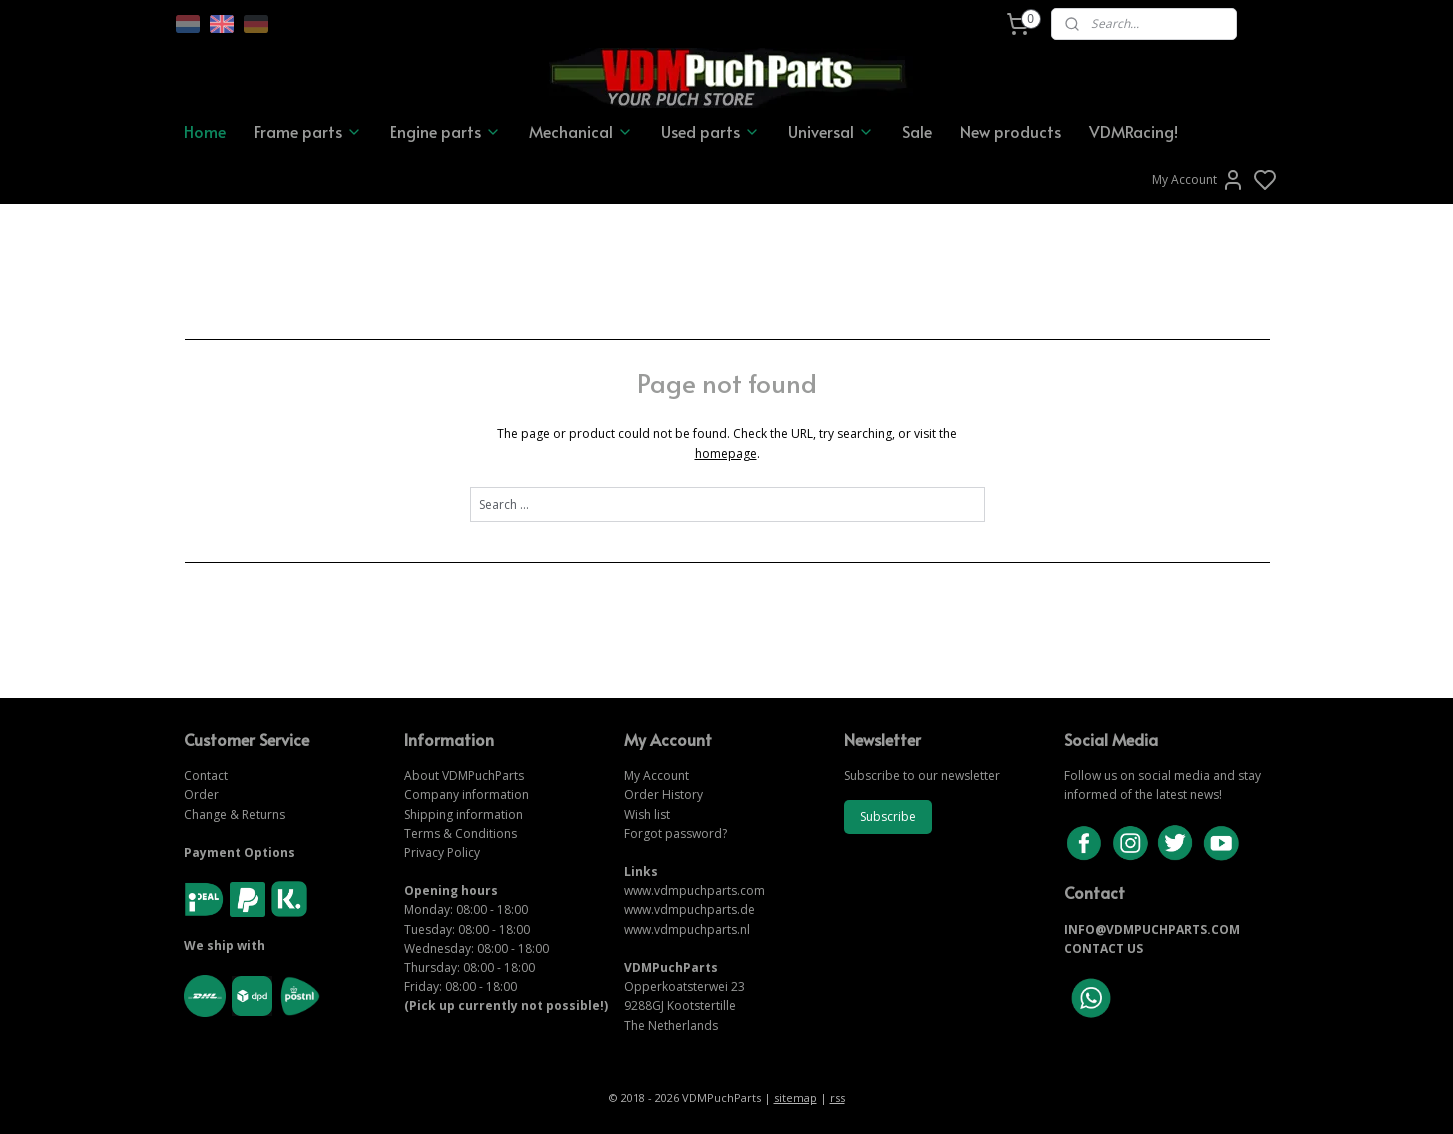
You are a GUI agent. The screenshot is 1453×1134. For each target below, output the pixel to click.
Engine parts (445, 131)
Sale (917, 131)
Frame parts (308, 131)
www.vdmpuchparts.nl (687, 929)
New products (1010, 131)
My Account (1198, 180)
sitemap (795, 1097)
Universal (831, 131)
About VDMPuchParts (464, 775)
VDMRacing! (1133, 131)
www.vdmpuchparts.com (694, 890)
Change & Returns (234, 814)
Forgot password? (675, 833)
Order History (663, 794)
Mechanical (581, 131)
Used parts (710, 131)
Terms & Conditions (460, 833)
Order (201, 794)
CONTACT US (1103, 948)
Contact (206, 775)
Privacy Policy (442, 852)
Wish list (647, 814)
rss (837, 1097)
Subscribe (888, 816)
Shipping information (463, 814)
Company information (466, 794)
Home (205, 131)
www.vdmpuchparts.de (689, 909)
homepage (725, 453)
